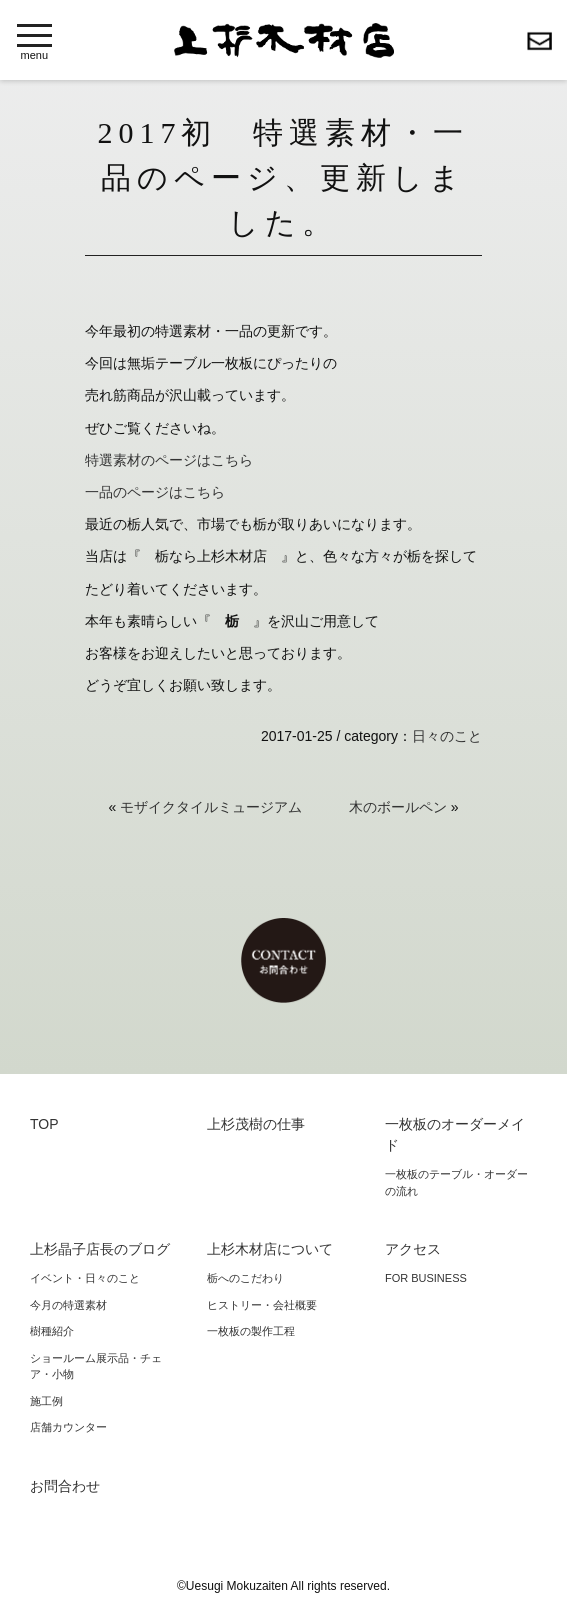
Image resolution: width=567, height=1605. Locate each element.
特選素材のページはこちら (169, 460)
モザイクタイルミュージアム (211, 807)
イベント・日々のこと (85, 1278)
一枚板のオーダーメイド (455, 1134)
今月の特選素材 (68, 1305)
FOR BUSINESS (426, 1278)
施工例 (46, 1401)
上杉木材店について (270, 1249)
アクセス (413, 1249)
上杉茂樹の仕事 (256, 1124)
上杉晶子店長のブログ (100, 1249)
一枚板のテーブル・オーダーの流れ (456, 1182)
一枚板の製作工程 (251, 1331)
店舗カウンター (68, 1427)
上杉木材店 (284, 40)
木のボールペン (398, 807)
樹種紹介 (52, 1331)
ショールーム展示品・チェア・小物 (96, 1366)
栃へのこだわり (245, 1278)
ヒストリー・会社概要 (262, 1305)
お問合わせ (539, 41)
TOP (44, 1124)
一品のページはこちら (155, 492)
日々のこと (447, 736)
